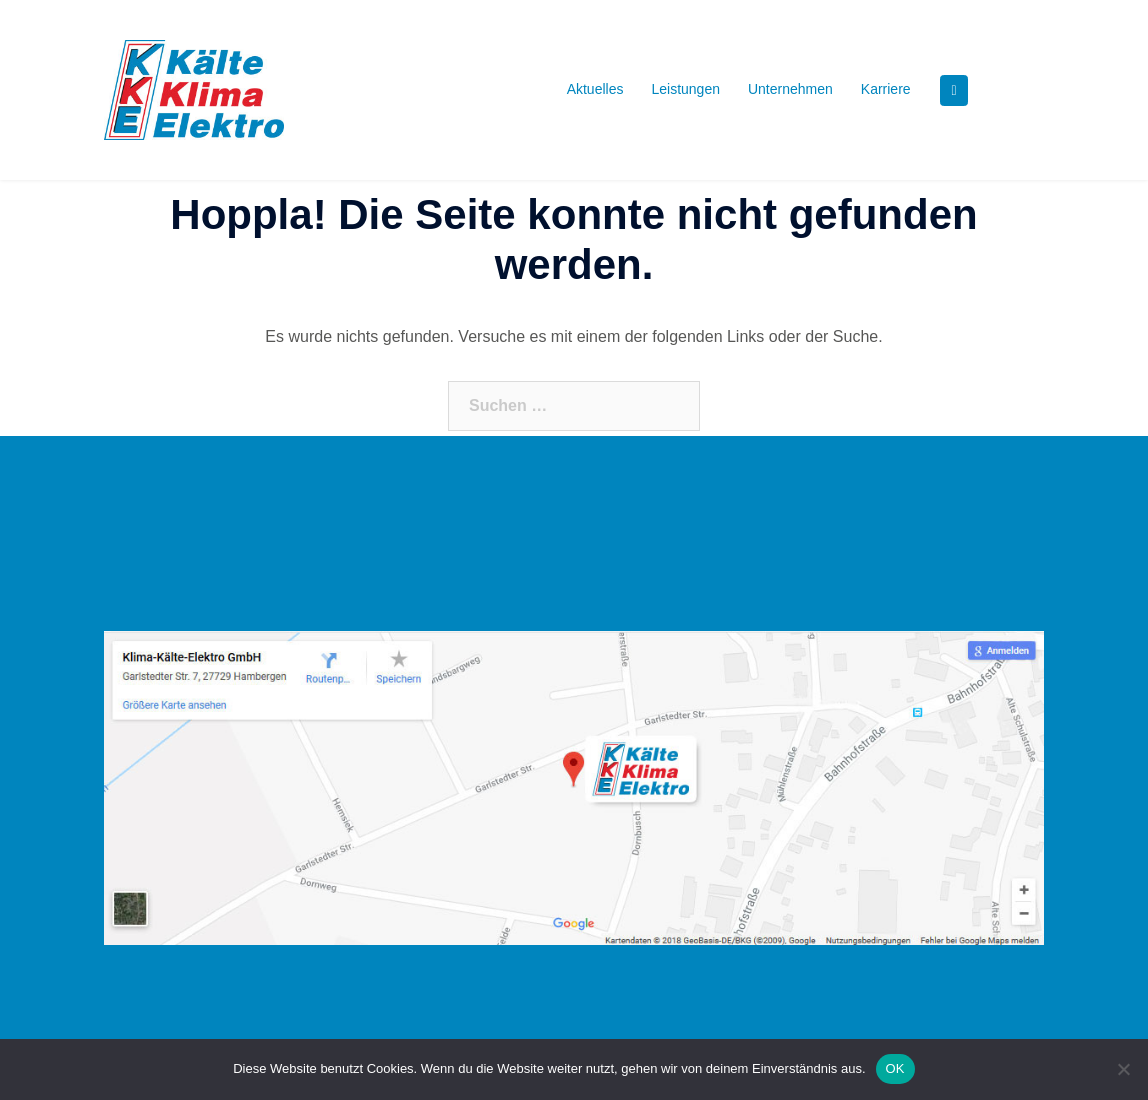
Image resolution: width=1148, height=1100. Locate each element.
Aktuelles (595, 89)
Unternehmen (790, 89)
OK (895, 1068)
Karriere (886, 89)
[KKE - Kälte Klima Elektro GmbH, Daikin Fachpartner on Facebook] (954, 90)
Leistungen (685, 89)
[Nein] (1123, 1069)
